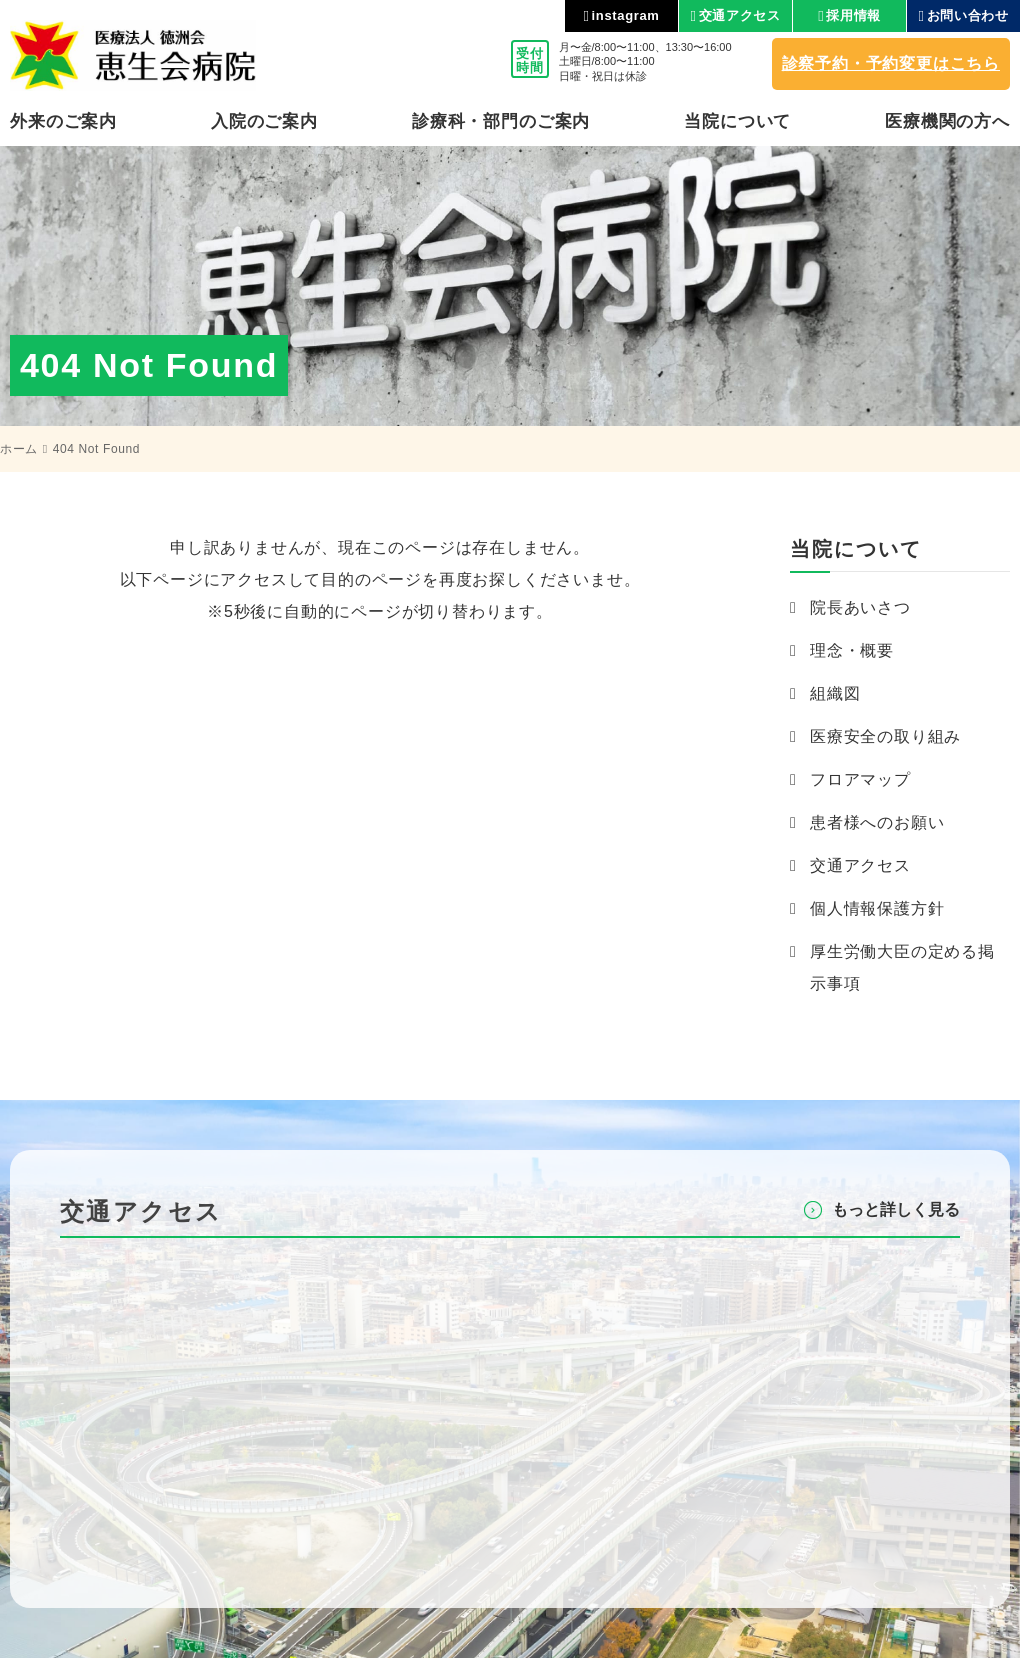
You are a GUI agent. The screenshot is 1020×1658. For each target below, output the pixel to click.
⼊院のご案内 (264, 121)
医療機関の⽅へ (947, 121)
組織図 (835, 693)
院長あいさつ (860, 607)
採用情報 (853, 15)
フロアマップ (860, 779)
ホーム (19, 449)
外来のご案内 (63, 121)
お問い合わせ (968, 15)
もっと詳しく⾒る (896, 1209)
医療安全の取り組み (885, 736)
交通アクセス (740, 15)
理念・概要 (852, 650)
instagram (626, 15)
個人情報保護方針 (877, 908)
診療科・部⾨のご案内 (501, 121)
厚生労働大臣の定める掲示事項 (902, 967)
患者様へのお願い (877, 822)
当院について (737, 121)
